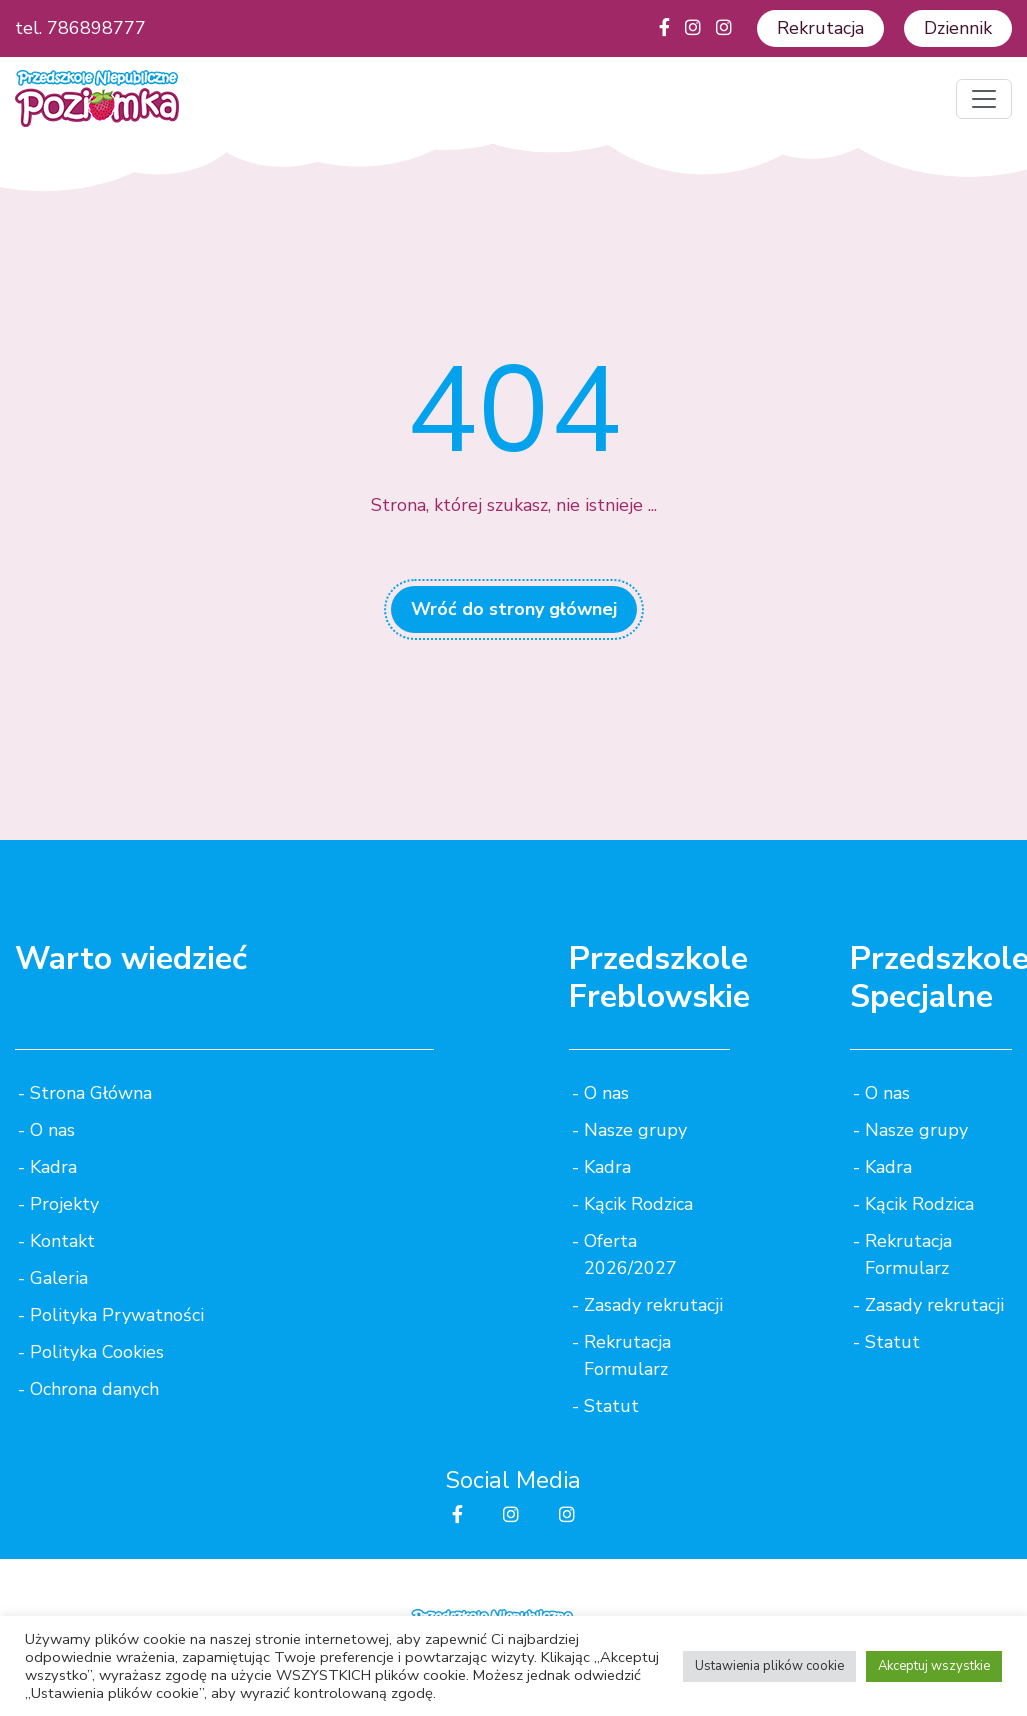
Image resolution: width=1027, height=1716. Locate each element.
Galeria (59, 1278)
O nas (52, 1130)
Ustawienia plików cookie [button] (769, 1666)
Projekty (64, 1204)
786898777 (96, 28)
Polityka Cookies (97, 1352)
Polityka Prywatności (117, 1315)
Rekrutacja (820, 28)
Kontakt (62, 1241)
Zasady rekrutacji (653, 1305)
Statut (611, 1406)
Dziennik (958, 28)
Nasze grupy (635, 1130)
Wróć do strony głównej (514, 609)
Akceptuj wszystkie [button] (934, 1666)
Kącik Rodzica (638, 1204)
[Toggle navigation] (984, 99)
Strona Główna (91, 1093)
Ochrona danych (94, 1389)
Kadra (53, 1167)
